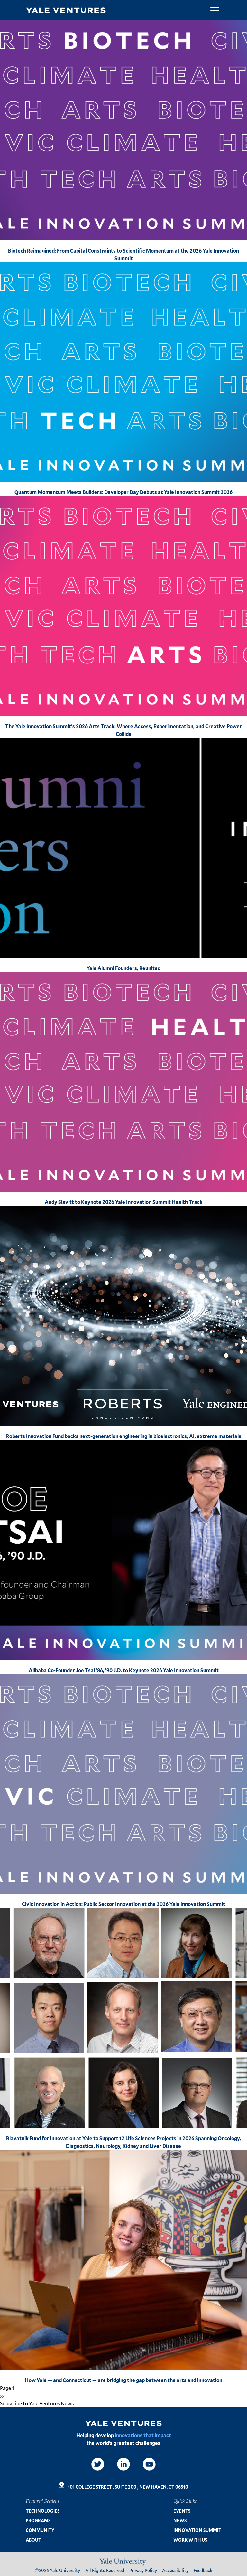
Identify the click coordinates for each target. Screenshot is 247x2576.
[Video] (149, 2464)
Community (40, 2530)
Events (181, 2511)
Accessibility (175, 2570)
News (180, 2520)
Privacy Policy (143, 2570)
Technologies (42, 2511)
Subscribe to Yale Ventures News (37, 2403)
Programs (38, 2520)
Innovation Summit (197, 2530)
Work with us (190, 2540)
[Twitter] (97, 2464)
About (33, 2540)
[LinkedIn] (123, 2464)
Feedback (203, 2570)
